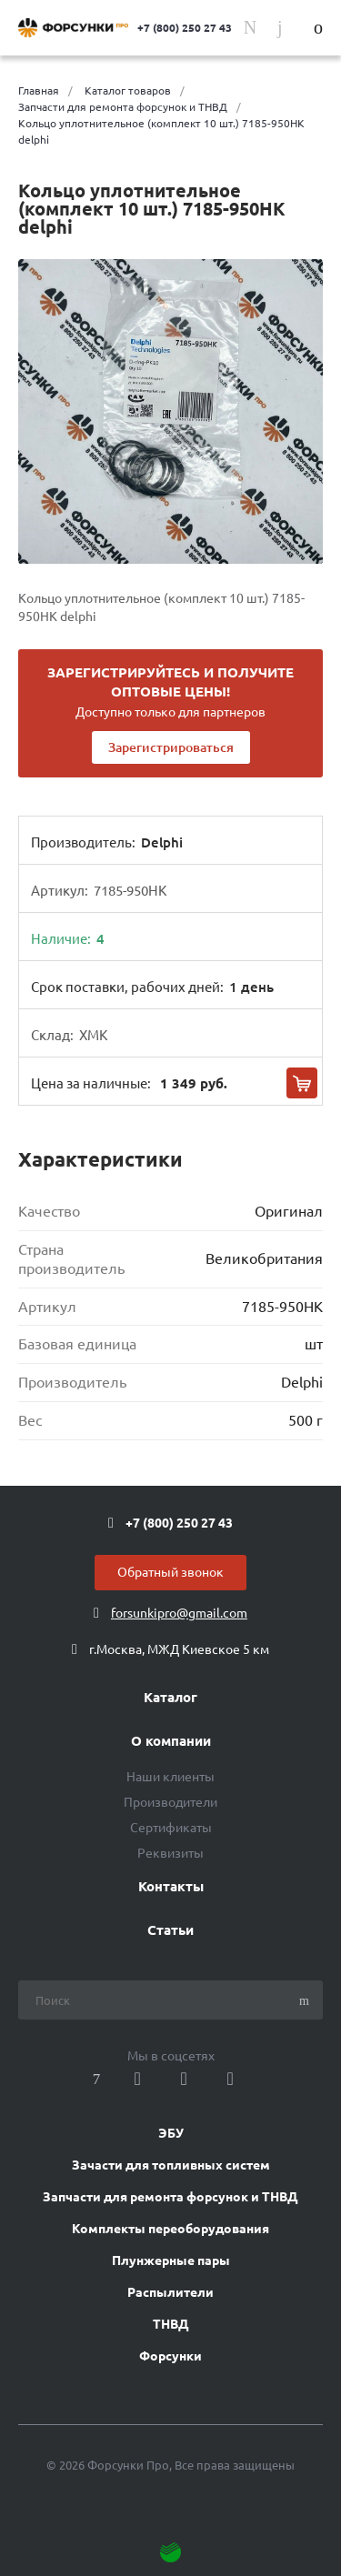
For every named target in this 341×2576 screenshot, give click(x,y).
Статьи (170, 1930)
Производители (170, 1802)
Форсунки (170, 2356)
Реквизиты (170, 1853)
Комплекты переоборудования (170, 2228)
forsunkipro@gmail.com (179, 1613)
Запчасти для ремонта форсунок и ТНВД (170, 2197)
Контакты (171, 1886)
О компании (171, 1741)
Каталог (170, 1697)
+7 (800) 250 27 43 (184, 28)
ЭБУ (171, 2133)
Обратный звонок (170, 1572)
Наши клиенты (170, 1776)
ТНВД (171, 2324)
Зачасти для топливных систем (171, 2165)
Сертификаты (171, 1827)
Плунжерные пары (171, 2260)
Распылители (170, 2292)
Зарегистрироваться (171, 747)
